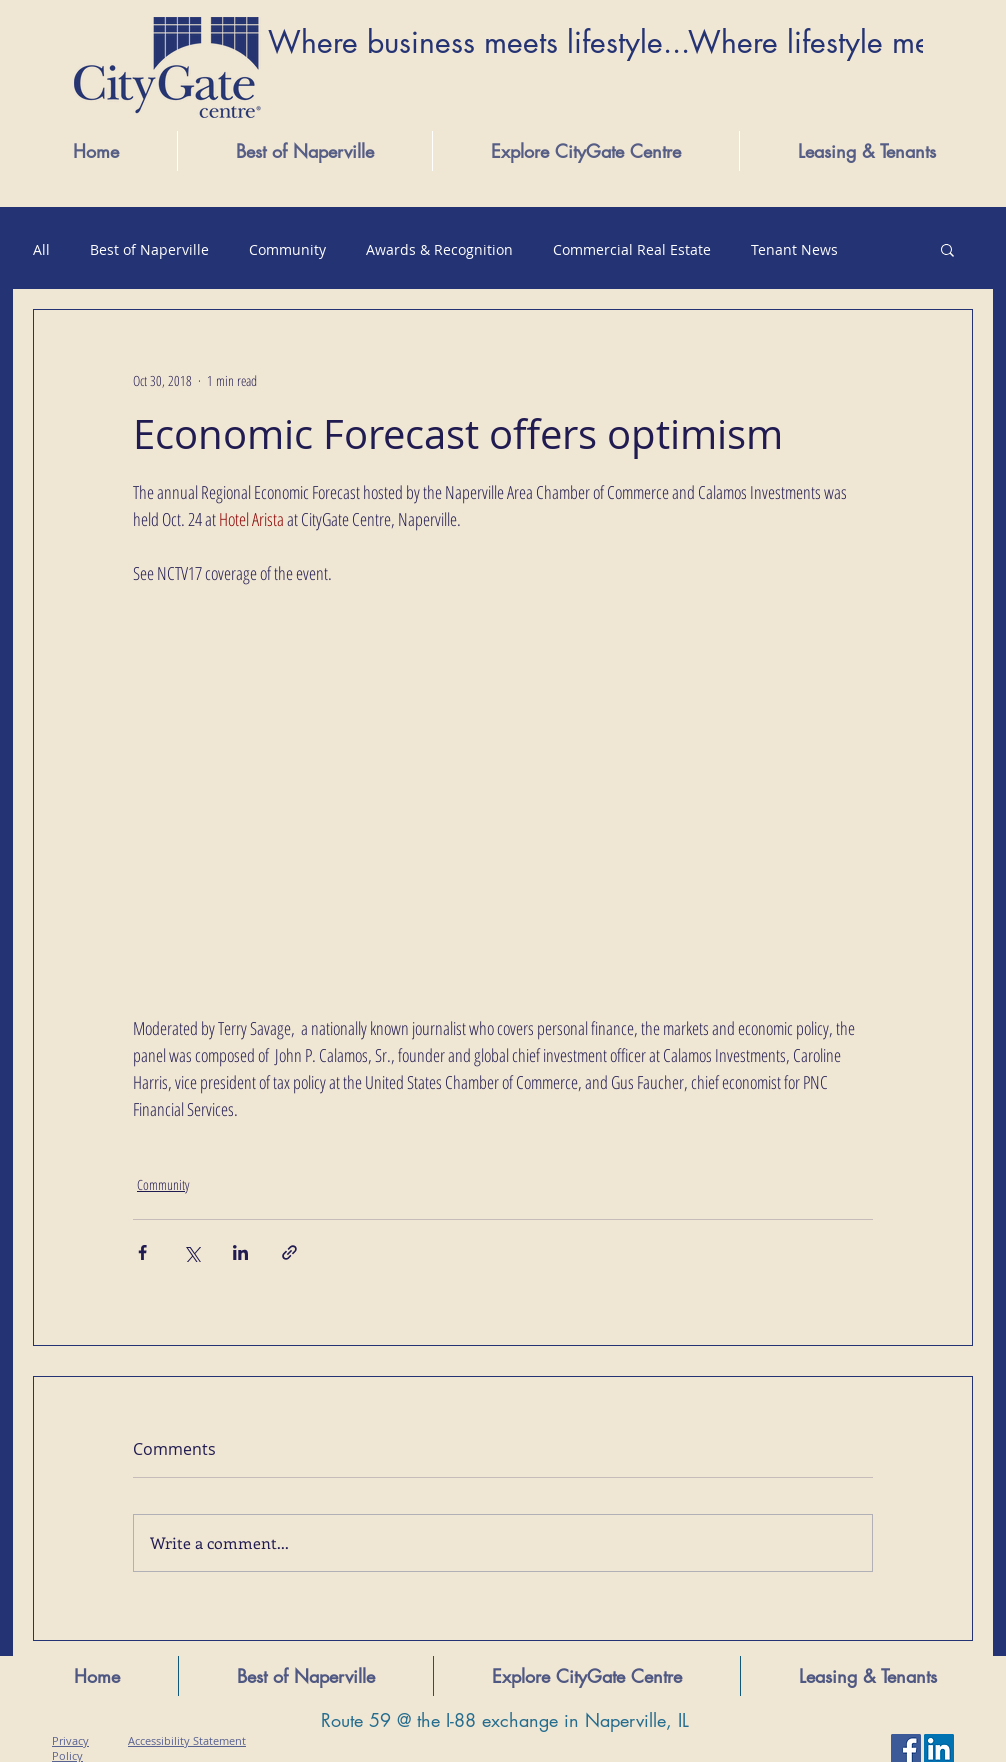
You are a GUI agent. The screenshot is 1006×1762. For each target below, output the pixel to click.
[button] (586, 151)
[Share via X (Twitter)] (191, 1252)
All (41, 249)
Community (287, 249)
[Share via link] (289, 1252)
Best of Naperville (149, 249)
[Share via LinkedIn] (240, 1252)
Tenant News (794, 249)
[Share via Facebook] (142, 1252)
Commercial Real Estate (632, 249)
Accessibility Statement (187, 1740)
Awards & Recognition (439, 249)
